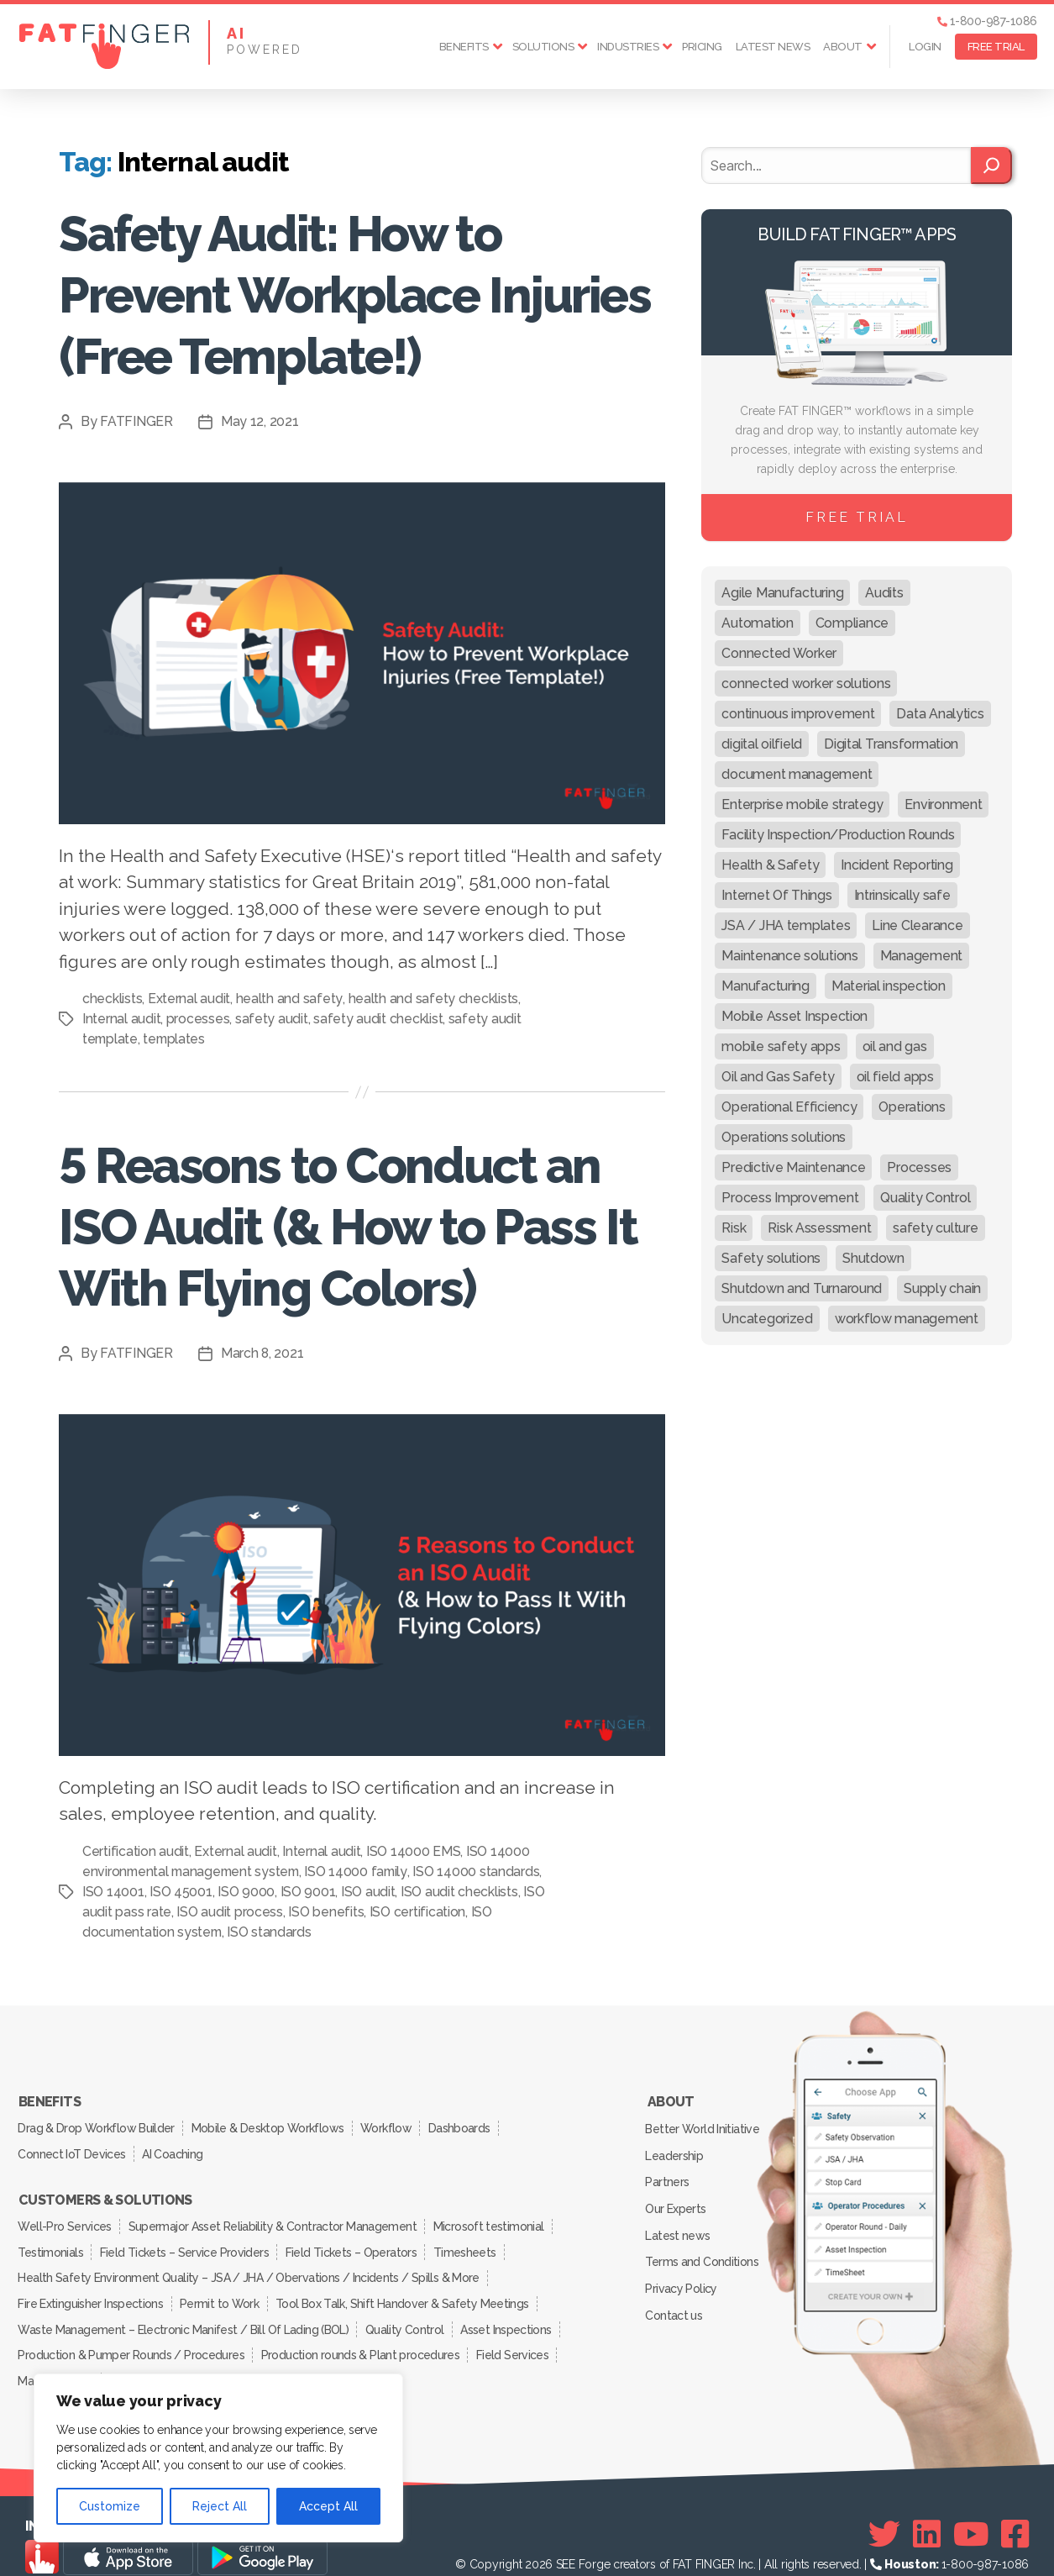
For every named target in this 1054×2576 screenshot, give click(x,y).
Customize (109, 2506)
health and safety (288, 999)
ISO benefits (416, 1912)
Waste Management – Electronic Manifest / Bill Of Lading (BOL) (183, 2310)
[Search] (991, 165)
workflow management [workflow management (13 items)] (906, 1319)
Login (925, 46)
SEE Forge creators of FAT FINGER (645, 2540)
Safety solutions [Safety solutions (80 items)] (771, 1258)
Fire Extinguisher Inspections (91, 2287)
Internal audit (121, 1019)
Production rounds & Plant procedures (363, 2334)
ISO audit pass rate (204, 1912)
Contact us (675, 2296)
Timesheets (474, 2240)
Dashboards (469, 2125)
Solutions (543, 46)
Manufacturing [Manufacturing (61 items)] (765, 986)
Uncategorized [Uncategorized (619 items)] (767, 1319)
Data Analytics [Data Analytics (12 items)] (939, 714)
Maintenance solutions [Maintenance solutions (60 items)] (789, 956)
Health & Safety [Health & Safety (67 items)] (770, 865)
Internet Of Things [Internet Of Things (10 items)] (776, 895)
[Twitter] (884, 2510)
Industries (627, 46)
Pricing (702, 46)
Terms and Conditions (703, 2247)
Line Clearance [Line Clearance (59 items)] (917, 925)
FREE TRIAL (996, 46)
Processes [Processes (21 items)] (919, 1167)
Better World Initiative (703, 2125)
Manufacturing (56, 2357)
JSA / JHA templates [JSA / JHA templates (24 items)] (785, 925)
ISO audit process (319, 1912)
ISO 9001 (373, 1892)
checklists (112, 999)
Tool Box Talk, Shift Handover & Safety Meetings (408, 2287)
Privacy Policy (682, 2272)
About (843, 46)
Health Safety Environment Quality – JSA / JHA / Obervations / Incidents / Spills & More (248, 2263)
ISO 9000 (311, 1892)
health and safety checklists (432, 999)
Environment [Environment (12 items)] (943, 804)
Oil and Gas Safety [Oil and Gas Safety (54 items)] (777, 1077)
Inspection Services (163, 2357)
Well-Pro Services (66, 2216)
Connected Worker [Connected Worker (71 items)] (778, 653)
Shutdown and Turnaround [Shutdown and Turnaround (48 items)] (801, 1288)
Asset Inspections (511, 2310)
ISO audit (433, 1892)
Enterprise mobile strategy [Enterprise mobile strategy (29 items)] (802, 804)
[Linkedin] (927, 2510)
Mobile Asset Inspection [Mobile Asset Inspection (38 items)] (794, 1016)
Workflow (392, 2125)
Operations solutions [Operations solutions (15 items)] (783, 1137)
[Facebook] (1015, 2510)
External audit (189, 999)
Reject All (219, 2506)
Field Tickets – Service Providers (188, 2240)
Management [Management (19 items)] (921, 956)
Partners (668, 2174)
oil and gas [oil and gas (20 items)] (895, 1046)
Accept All (328, 2506)
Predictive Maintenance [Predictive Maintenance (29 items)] (793, 1167)
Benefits (464, 46)
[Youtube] (971, 2510)
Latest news (773, 46)
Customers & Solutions (104, 2193)
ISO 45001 (246, 1892)
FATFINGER (136, 421)
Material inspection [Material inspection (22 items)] (888, 986)
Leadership (675, 2150)
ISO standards (374, 1932)
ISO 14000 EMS (413, 1851)
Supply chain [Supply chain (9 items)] (942, 1288)
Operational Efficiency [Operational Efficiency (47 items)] (789, 1107)
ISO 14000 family (363, 1871)
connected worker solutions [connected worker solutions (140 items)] (805, 683)
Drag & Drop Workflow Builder (97, 2125)
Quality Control (407, 2310)
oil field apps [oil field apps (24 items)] (895, 1077)
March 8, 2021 (263, 1353)
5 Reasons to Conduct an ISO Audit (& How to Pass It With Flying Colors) (356, 1225)
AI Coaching (176, 2148)
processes (198, 1019)
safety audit (271, 1019)
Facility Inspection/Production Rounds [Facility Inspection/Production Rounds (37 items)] (837, 835)
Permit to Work (223, 2287)
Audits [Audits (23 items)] (884, 593)
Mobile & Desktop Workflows (271, 2125)
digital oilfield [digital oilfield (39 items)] (761, 744)
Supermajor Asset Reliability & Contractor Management (276, 2216)
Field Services (518, 2334)
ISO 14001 (179, 1892)
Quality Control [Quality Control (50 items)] (925, 1198)
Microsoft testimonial (494, 2216)
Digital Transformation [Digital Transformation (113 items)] (891, 744)
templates (176, 1039)
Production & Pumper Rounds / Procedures (131, 2334)
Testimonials (51, 2240)
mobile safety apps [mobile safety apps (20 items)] (780, 1046)
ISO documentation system (243, 1932)
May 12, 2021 (260, 421)
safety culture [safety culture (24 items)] (935, 1228)
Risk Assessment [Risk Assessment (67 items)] (819, 1228)
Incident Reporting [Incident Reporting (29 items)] (896, 865)
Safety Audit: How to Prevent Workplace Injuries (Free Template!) (350, 293)
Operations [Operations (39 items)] (911, 1107)
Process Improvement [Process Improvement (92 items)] (789, 1198)
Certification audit (135, 1851)
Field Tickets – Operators (357, 2240)
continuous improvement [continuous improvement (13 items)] (797, 714)
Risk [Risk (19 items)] (733, 1228)
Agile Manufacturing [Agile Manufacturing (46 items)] (782, 593)
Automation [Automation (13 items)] (757, 623)
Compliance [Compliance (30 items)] (852, 623)
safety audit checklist (378, 1019)
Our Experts (677, 2198)
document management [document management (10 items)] (796, 774)
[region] (218, 2458)
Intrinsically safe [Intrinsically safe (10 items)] (902, 895)
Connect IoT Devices (72, 2148)
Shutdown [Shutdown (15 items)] (873, 1258)
